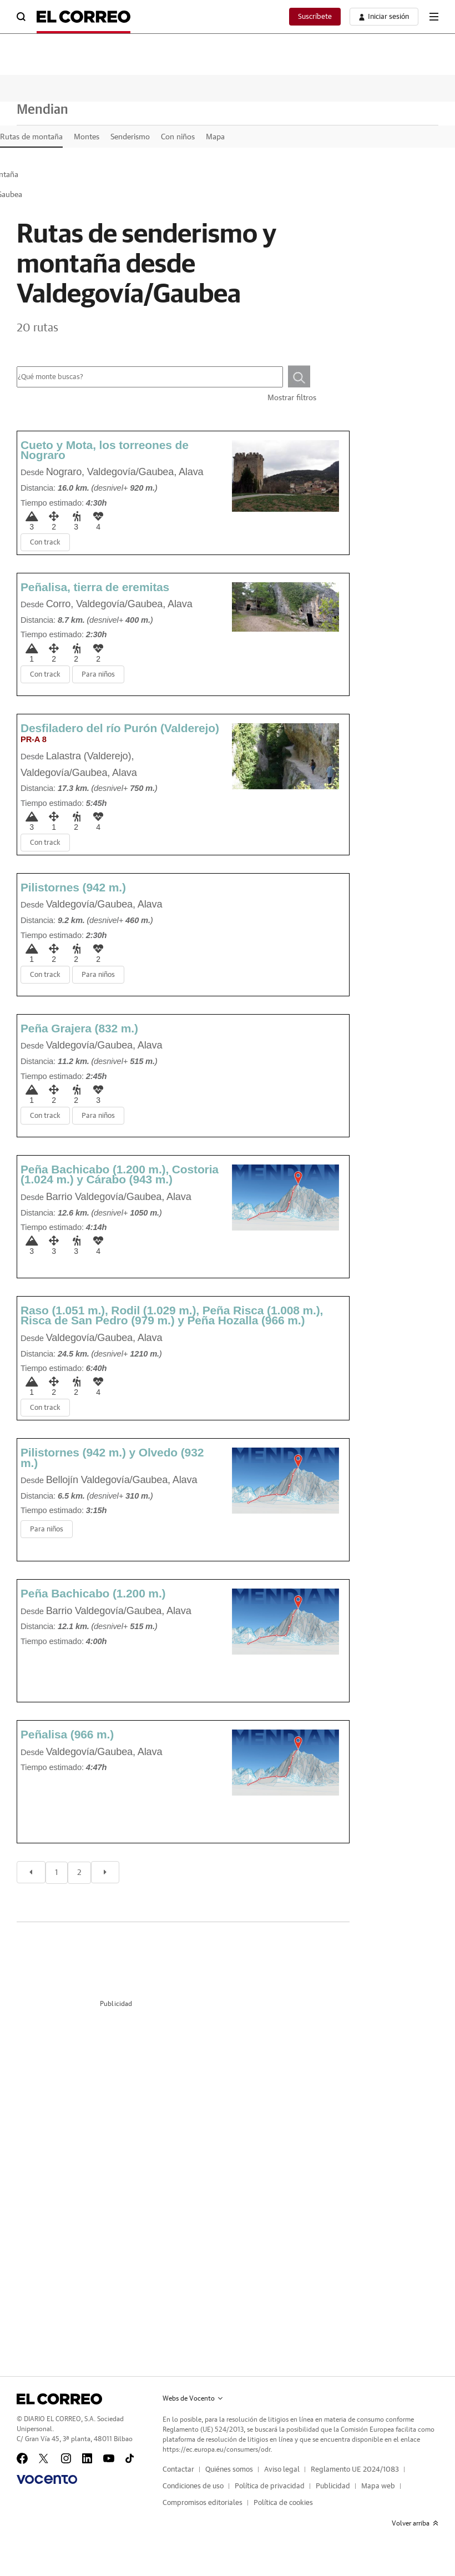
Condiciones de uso (193, 2486)
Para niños (98, 674)
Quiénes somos (229, 2469)
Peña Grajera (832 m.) (79, 1028)
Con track (45, 542)
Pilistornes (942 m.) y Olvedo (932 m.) (112, 1457)
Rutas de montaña (31, 137)
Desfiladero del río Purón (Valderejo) (120, 733)
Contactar (178, 2469)
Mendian (42, 110)
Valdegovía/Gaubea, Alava (145, 471)
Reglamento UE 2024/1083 (355, 2469)
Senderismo (130, 137)
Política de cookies (283, 2503)
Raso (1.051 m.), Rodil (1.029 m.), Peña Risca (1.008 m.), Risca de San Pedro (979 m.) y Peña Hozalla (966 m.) (172, 1315)
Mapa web (378, 2486)
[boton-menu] (433, 17)
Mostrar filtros (291, 398)
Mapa (215, 137)
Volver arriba (415, 2523)
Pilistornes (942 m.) (73, 887)
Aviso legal (282, 2469)
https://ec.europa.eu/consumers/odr (216, 2449)
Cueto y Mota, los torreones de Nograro (105, 449)
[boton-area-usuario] (384, 17)
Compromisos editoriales (202, 2503)
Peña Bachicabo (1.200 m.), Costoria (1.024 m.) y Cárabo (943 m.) (120, 1174)
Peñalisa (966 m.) (67, 1734)
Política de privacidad (270, 2486)
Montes (86, 137)
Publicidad (333, 2486)
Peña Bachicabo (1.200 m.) (93, 1593)
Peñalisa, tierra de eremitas (95, 587)
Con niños (178, 137)
